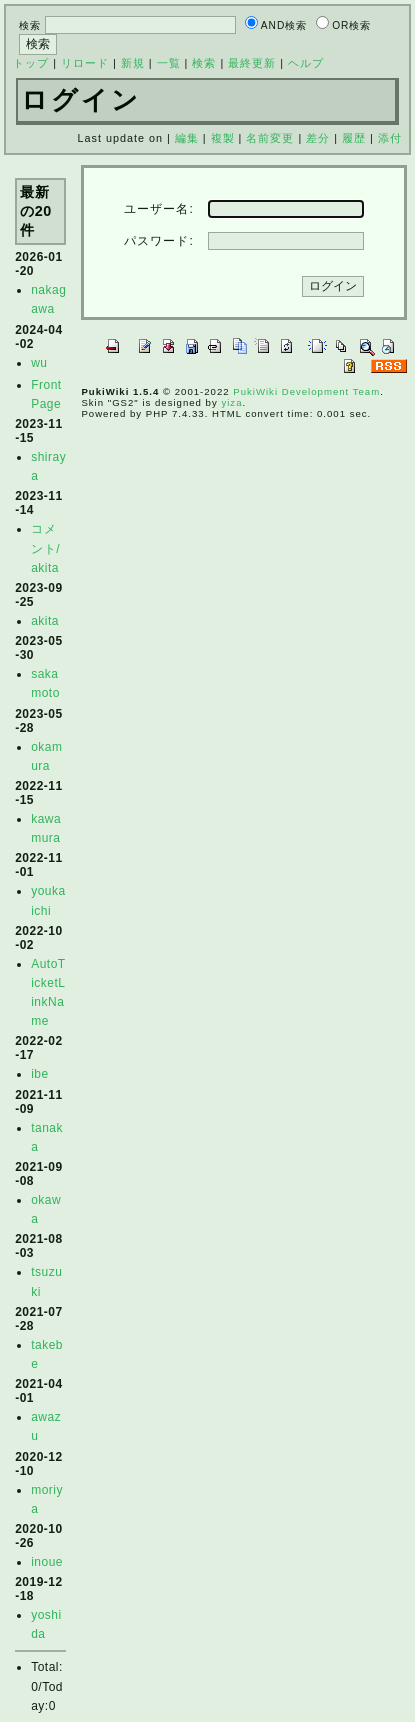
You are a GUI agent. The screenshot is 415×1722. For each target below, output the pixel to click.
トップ (31, 63)
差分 (318, 138)
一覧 (169, 63)
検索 (204, 63)
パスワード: (158, 241)
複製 (223, 138)
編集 (187, 138)
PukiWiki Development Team (306, 391)
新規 (133, 63)
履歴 (354, 138)
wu (39, 363)
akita (45, 621)
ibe (40, 1074)
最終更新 (252, 63)
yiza (231, 402)
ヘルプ (306, 63)
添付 (390, 138)
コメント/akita (45, 548)
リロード (85, 63)
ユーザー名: (158, 209)
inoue (47, 1562)
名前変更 (270, 138)
